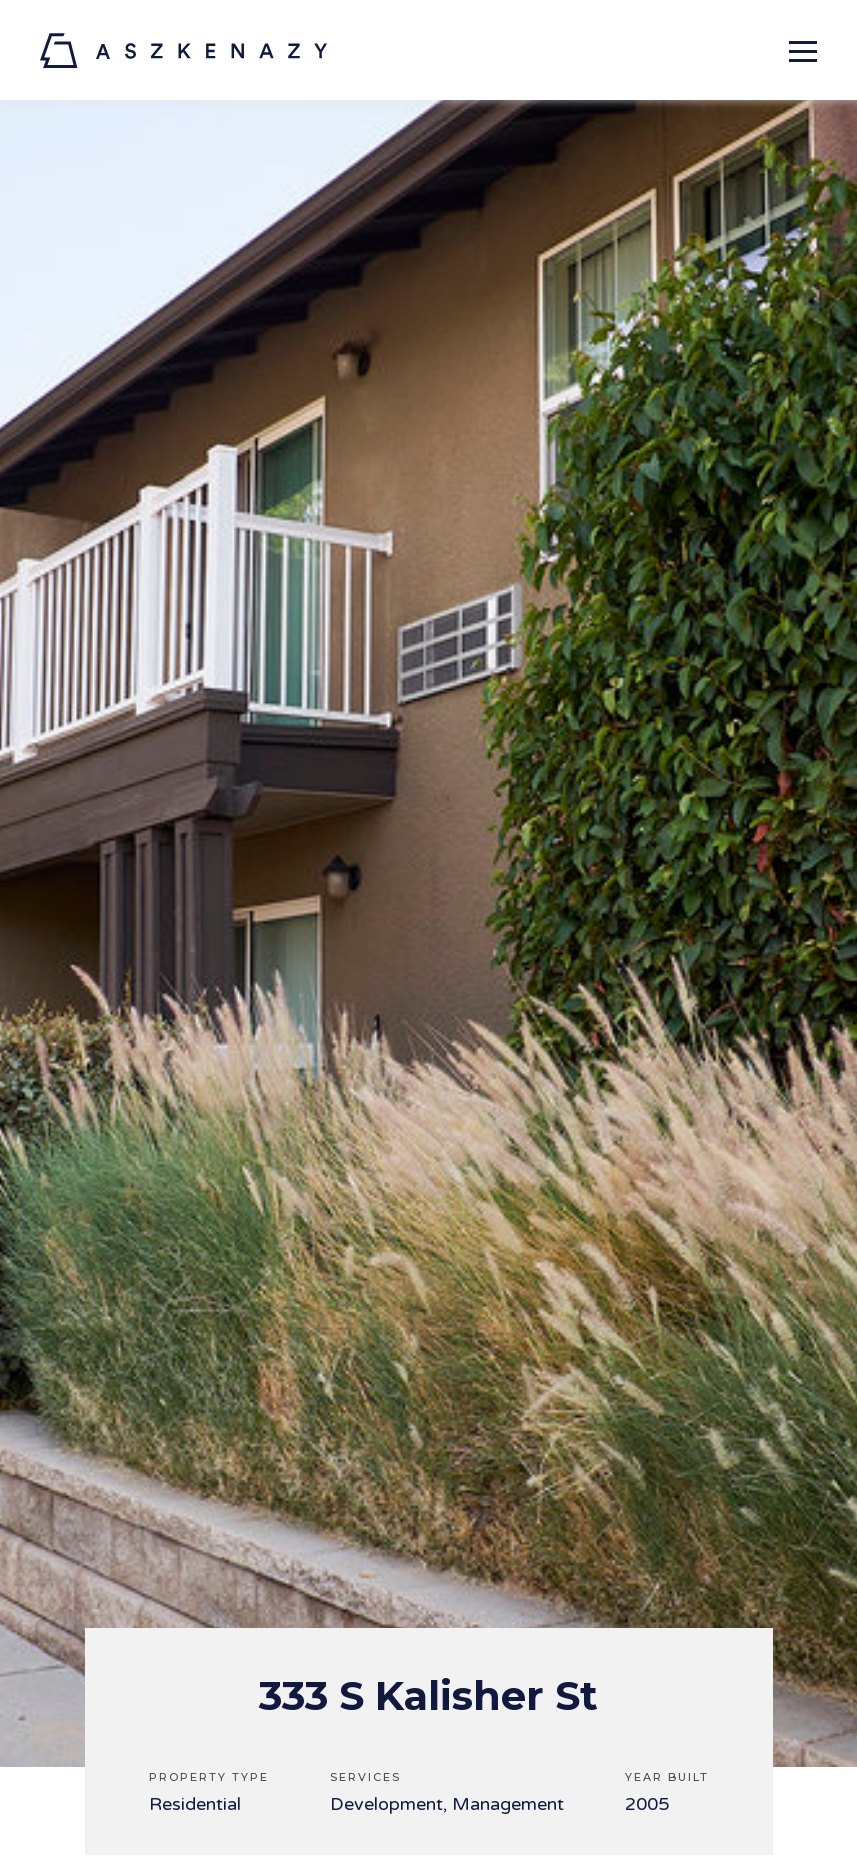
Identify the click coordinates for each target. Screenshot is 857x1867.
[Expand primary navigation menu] (803, 50)
